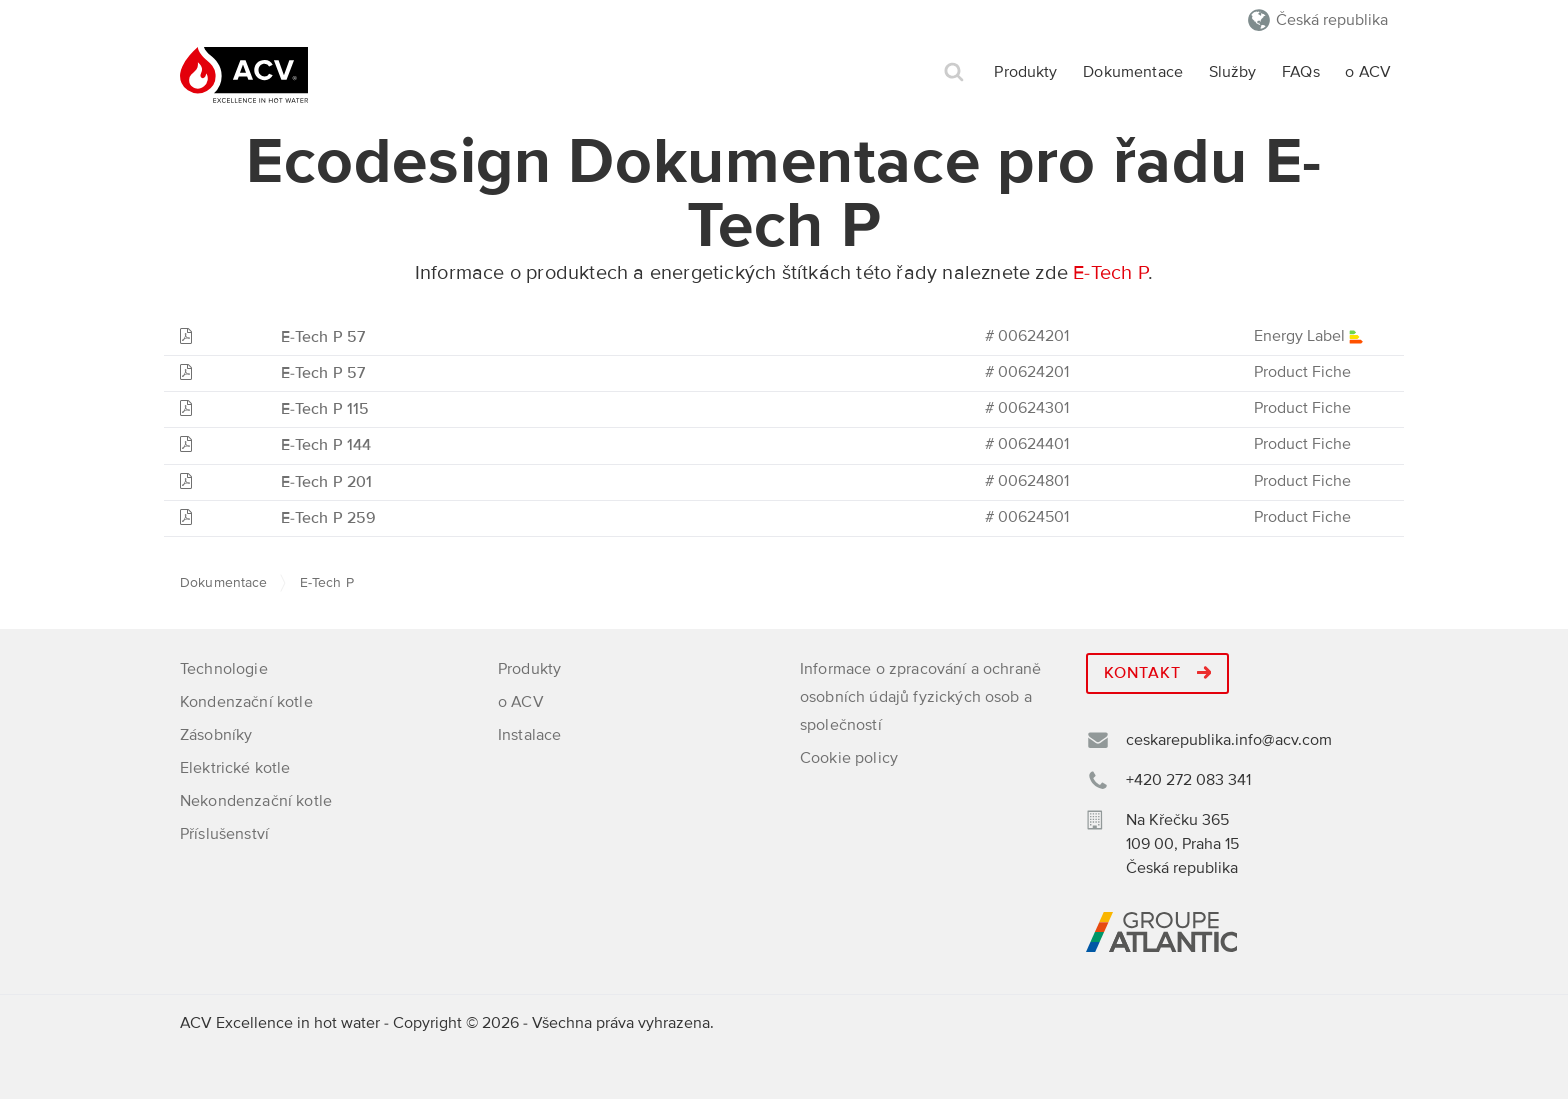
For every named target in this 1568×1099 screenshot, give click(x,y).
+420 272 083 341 (1188, 780)
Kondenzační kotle (246, 702)
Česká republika (1332, 20)
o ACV (1368, 72)
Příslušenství (224, 834)
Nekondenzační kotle (256, 801)
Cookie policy (849, 758)
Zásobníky (216, 735)
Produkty (1025, 72)
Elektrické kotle (235, 768)
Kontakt (1157, 673)
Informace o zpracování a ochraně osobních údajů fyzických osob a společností (920, 697)
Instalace (529, 735)
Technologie (224, 669)
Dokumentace (1133, 72)
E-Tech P (1110, 273)
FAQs (1301, 72)
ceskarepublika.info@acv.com (1229, 740)
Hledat (954, 72)
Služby (1233, 72)
